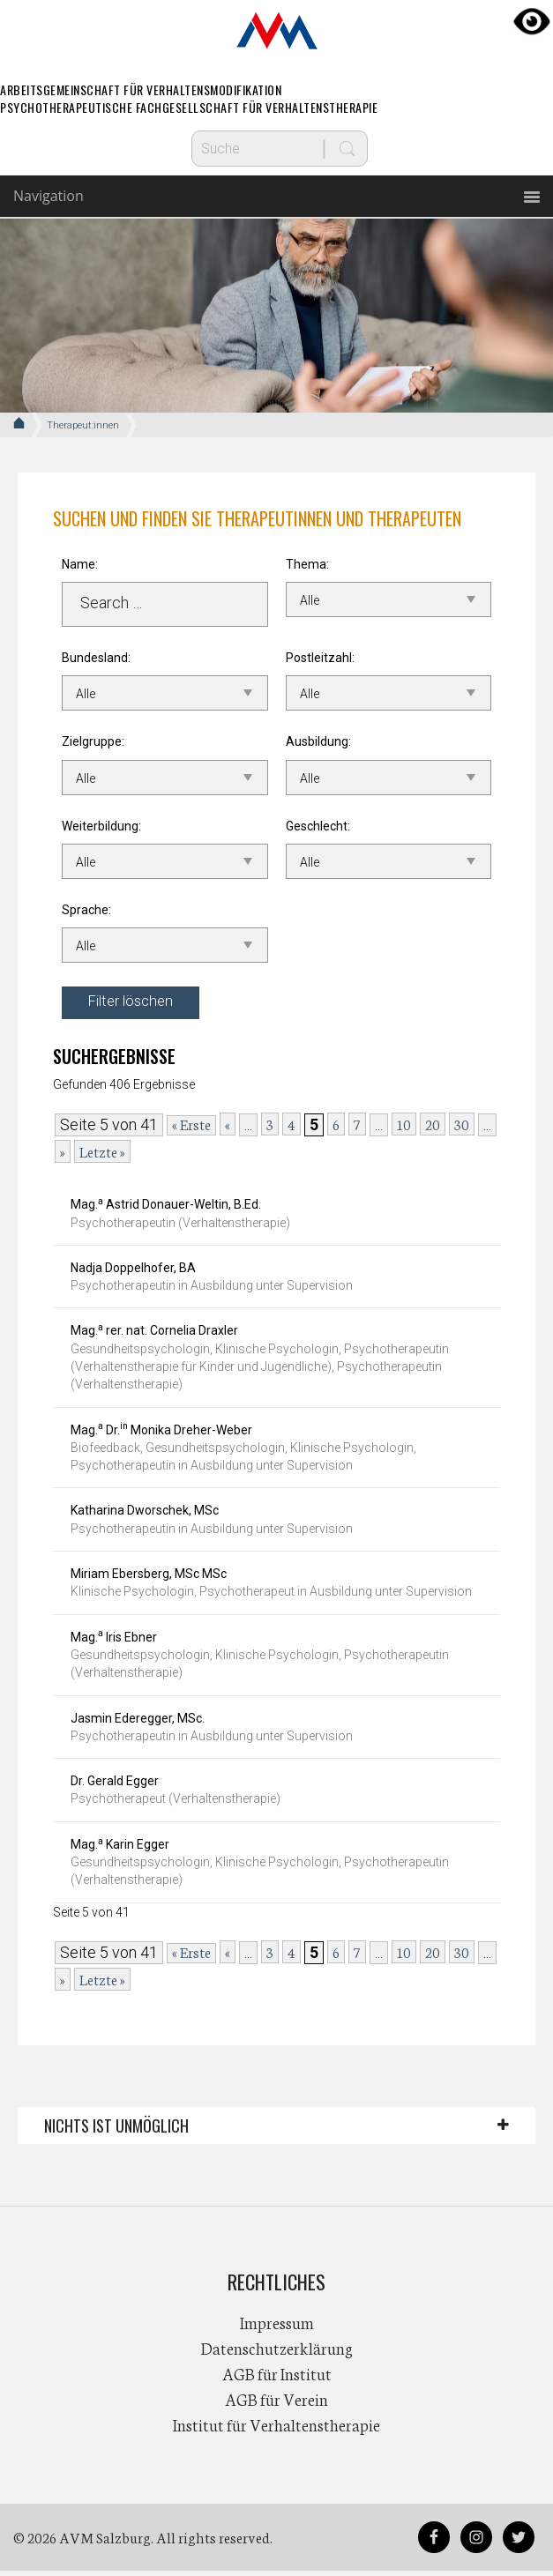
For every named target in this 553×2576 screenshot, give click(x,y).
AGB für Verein (276, 2404)
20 (432, 1129)
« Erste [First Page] (191, 1129)
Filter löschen (134, 1004)
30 (461, 1129)
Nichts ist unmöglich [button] (116, 2130)
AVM (277, 31)
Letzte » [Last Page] (102, 1156)
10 (404, 1129)
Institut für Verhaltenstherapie (276, 2429)
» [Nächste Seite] (62, 1156)
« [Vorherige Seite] (227, 1129)
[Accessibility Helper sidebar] (532, 21)
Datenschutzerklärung (277, 2352)
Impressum (277, 2327)
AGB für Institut (277, 2378)
